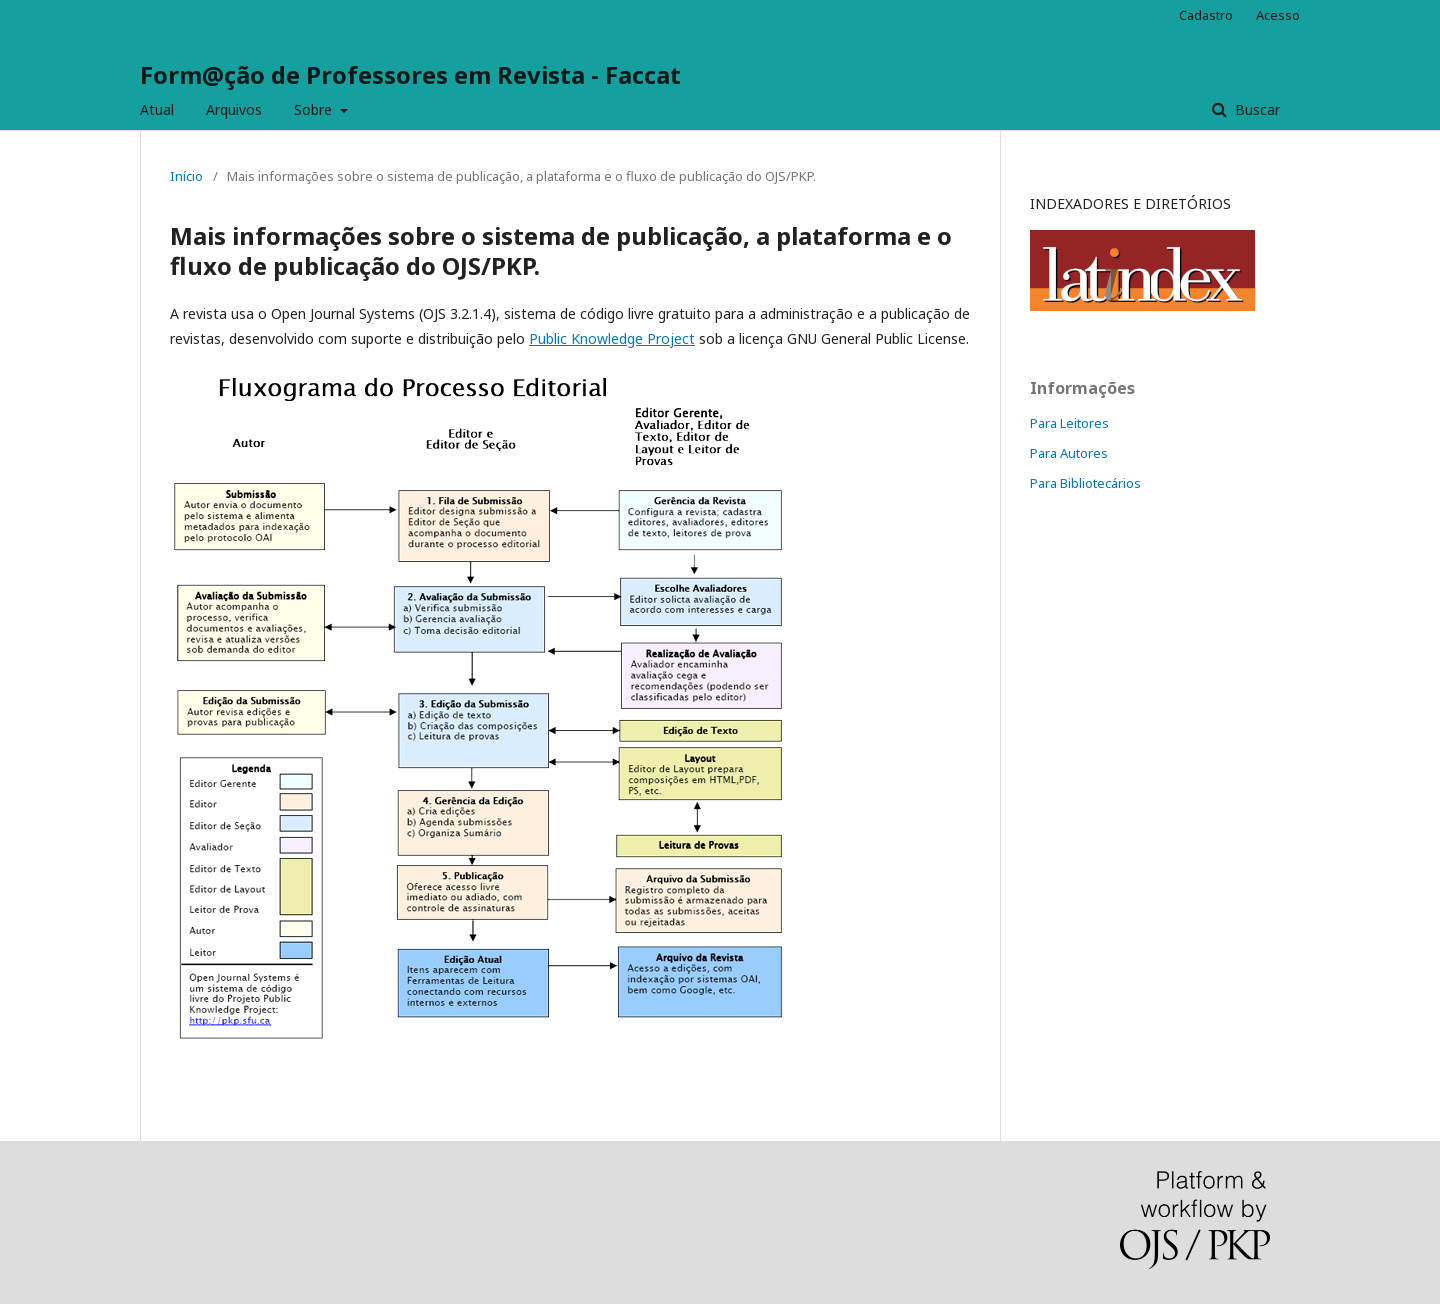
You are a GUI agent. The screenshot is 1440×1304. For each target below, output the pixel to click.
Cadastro (1206, 15)
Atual (157, 109)
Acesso (1278, 15)
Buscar (1255, 109)
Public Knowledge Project (612, 338)
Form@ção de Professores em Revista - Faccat (410, 74)
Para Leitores (1069, 423)
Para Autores (1069, 453)
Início (186, 176)
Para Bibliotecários (1085, 483)
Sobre (315, 109)
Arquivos (234, 109)
